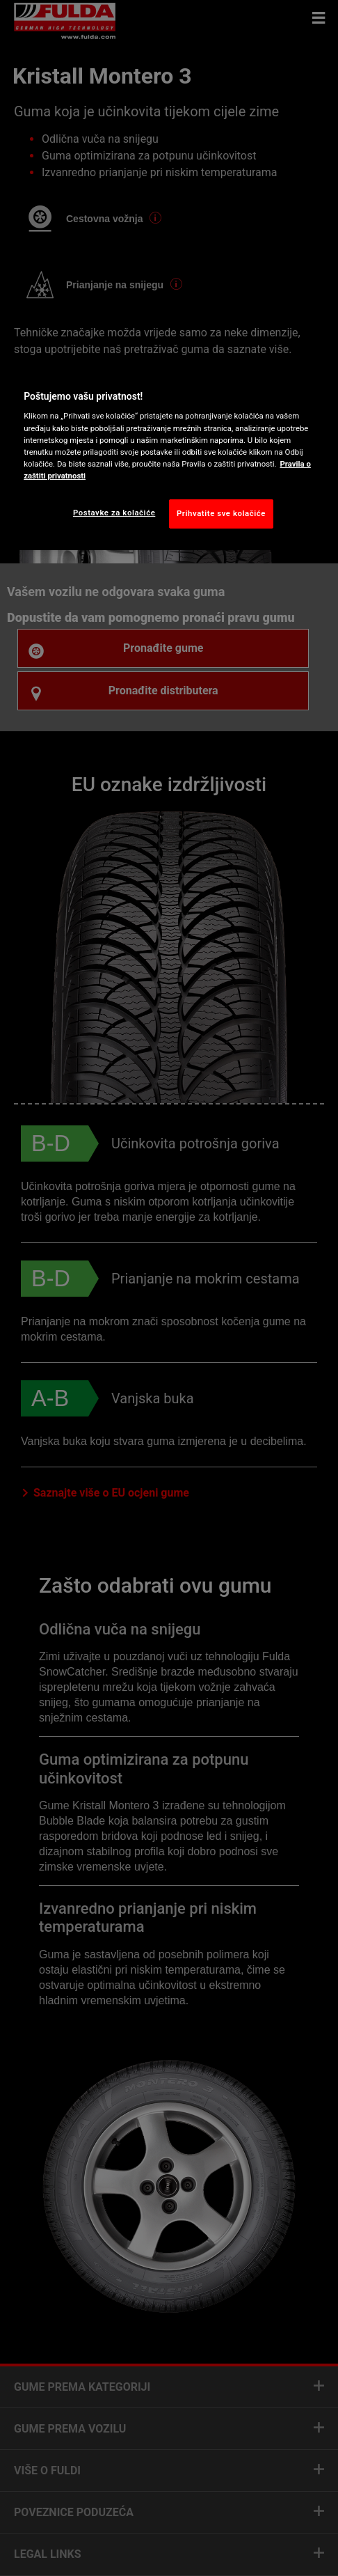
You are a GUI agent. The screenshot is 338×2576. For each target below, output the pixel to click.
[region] (169, 456)
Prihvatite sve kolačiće (221, 513)
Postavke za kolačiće (114, 512)
